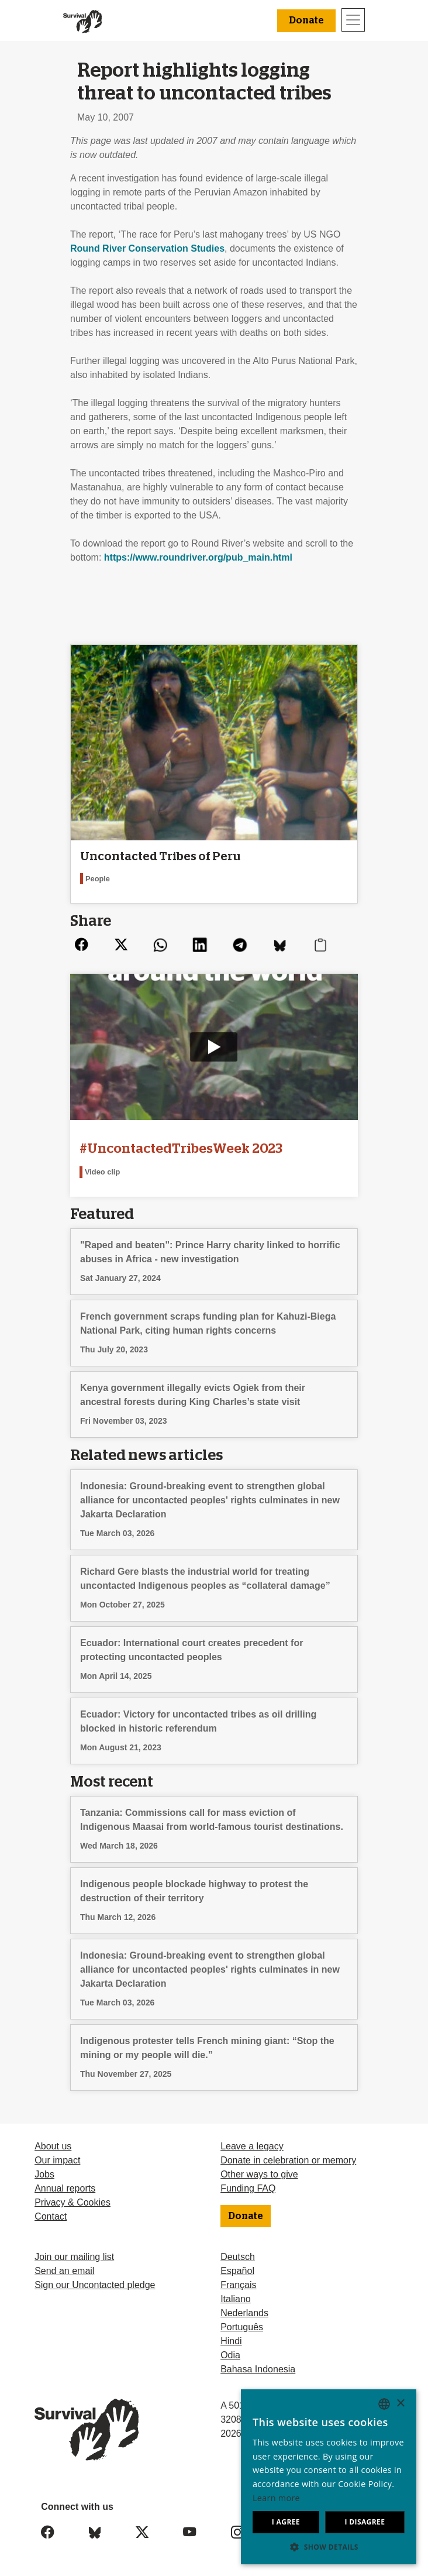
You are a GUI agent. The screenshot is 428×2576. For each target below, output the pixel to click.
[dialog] (328, 2476)
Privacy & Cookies (72, 2202)
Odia (230, 2355)
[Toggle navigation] (353, 20)
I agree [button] (286, 2522)
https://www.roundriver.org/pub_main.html (198, 557)
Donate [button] (306, 20)
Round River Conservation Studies (147, 248)
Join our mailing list (74, 2257)
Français (238, 2285)
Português (241, 2327)
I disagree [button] (364, 2522)
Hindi (230, 2341)
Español (237, 2271)
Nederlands (244, 2313)
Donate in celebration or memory (288, 2160)
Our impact (57, 2160)
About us (52, 2146)
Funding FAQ (247, 2188)
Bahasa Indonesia (257, 2369)
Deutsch (237, 2257)
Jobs (44, 2174)
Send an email (64, 2271)
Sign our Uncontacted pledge (94, 2285)
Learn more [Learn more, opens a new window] (276, 2497)
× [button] (400, 2403)
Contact (50, 2216)
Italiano (235, 2299)
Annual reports (64, 2188)
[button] (329, 2547)
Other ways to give (259, 2174)
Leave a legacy (252, 2146)
